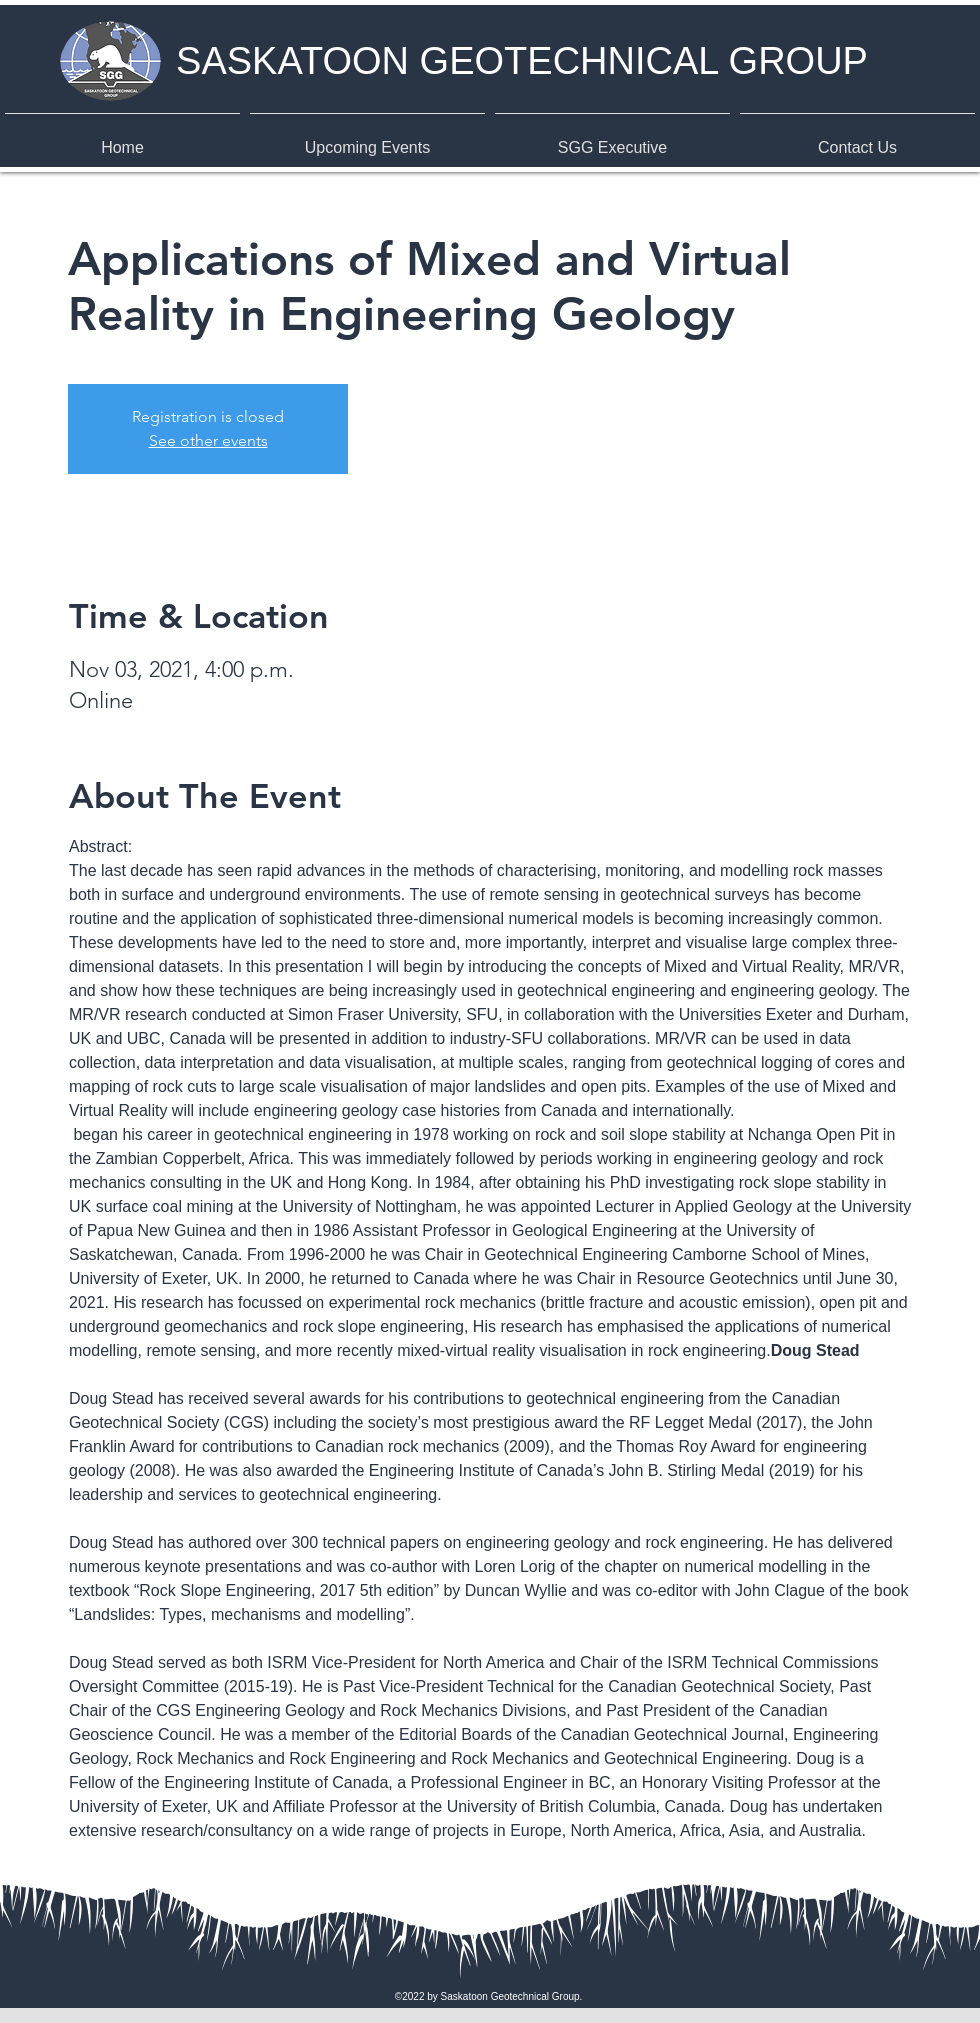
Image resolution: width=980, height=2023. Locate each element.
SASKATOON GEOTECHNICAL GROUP (522, 61)
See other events (208, 440)
